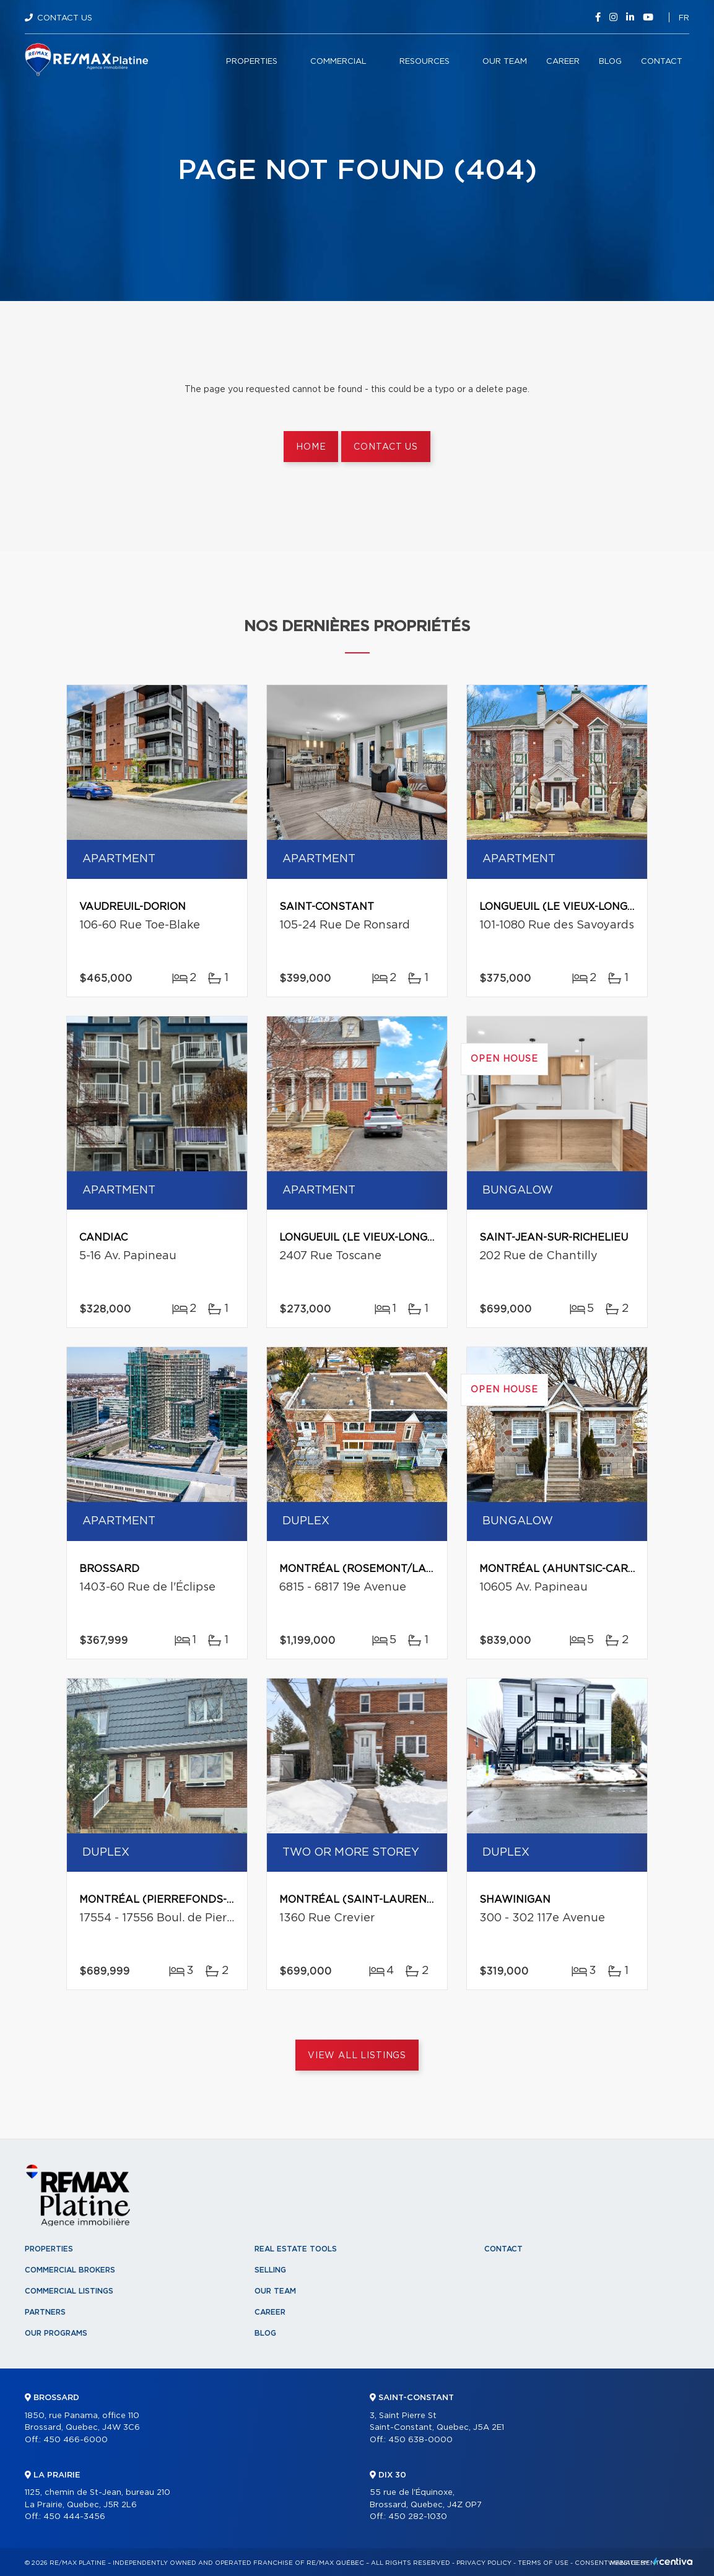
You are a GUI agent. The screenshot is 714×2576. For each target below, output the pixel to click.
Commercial (338, 62)
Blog (610, 62)
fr (684, 18)
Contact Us (64, 18)
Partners (45, 2312)
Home (311, 447)
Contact (661, 62)
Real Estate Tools (296, 2249)
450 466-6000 (75, 2440)
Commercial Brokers (70, 2270)
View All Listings (357, 2055)
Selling (270, 2270)
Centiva (673, 2561)
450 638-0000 (420, 2440)
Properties (251, 62)
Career (563, 62)
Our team (504, 62)
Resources (424, 62)
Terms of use (543, 2563)
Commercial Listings (69, 2291)
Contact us (385, 447)
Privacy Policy (484, 2563)
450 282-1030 (417, 2517)
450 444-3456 (74, 2517)
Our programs (56, 2333)
